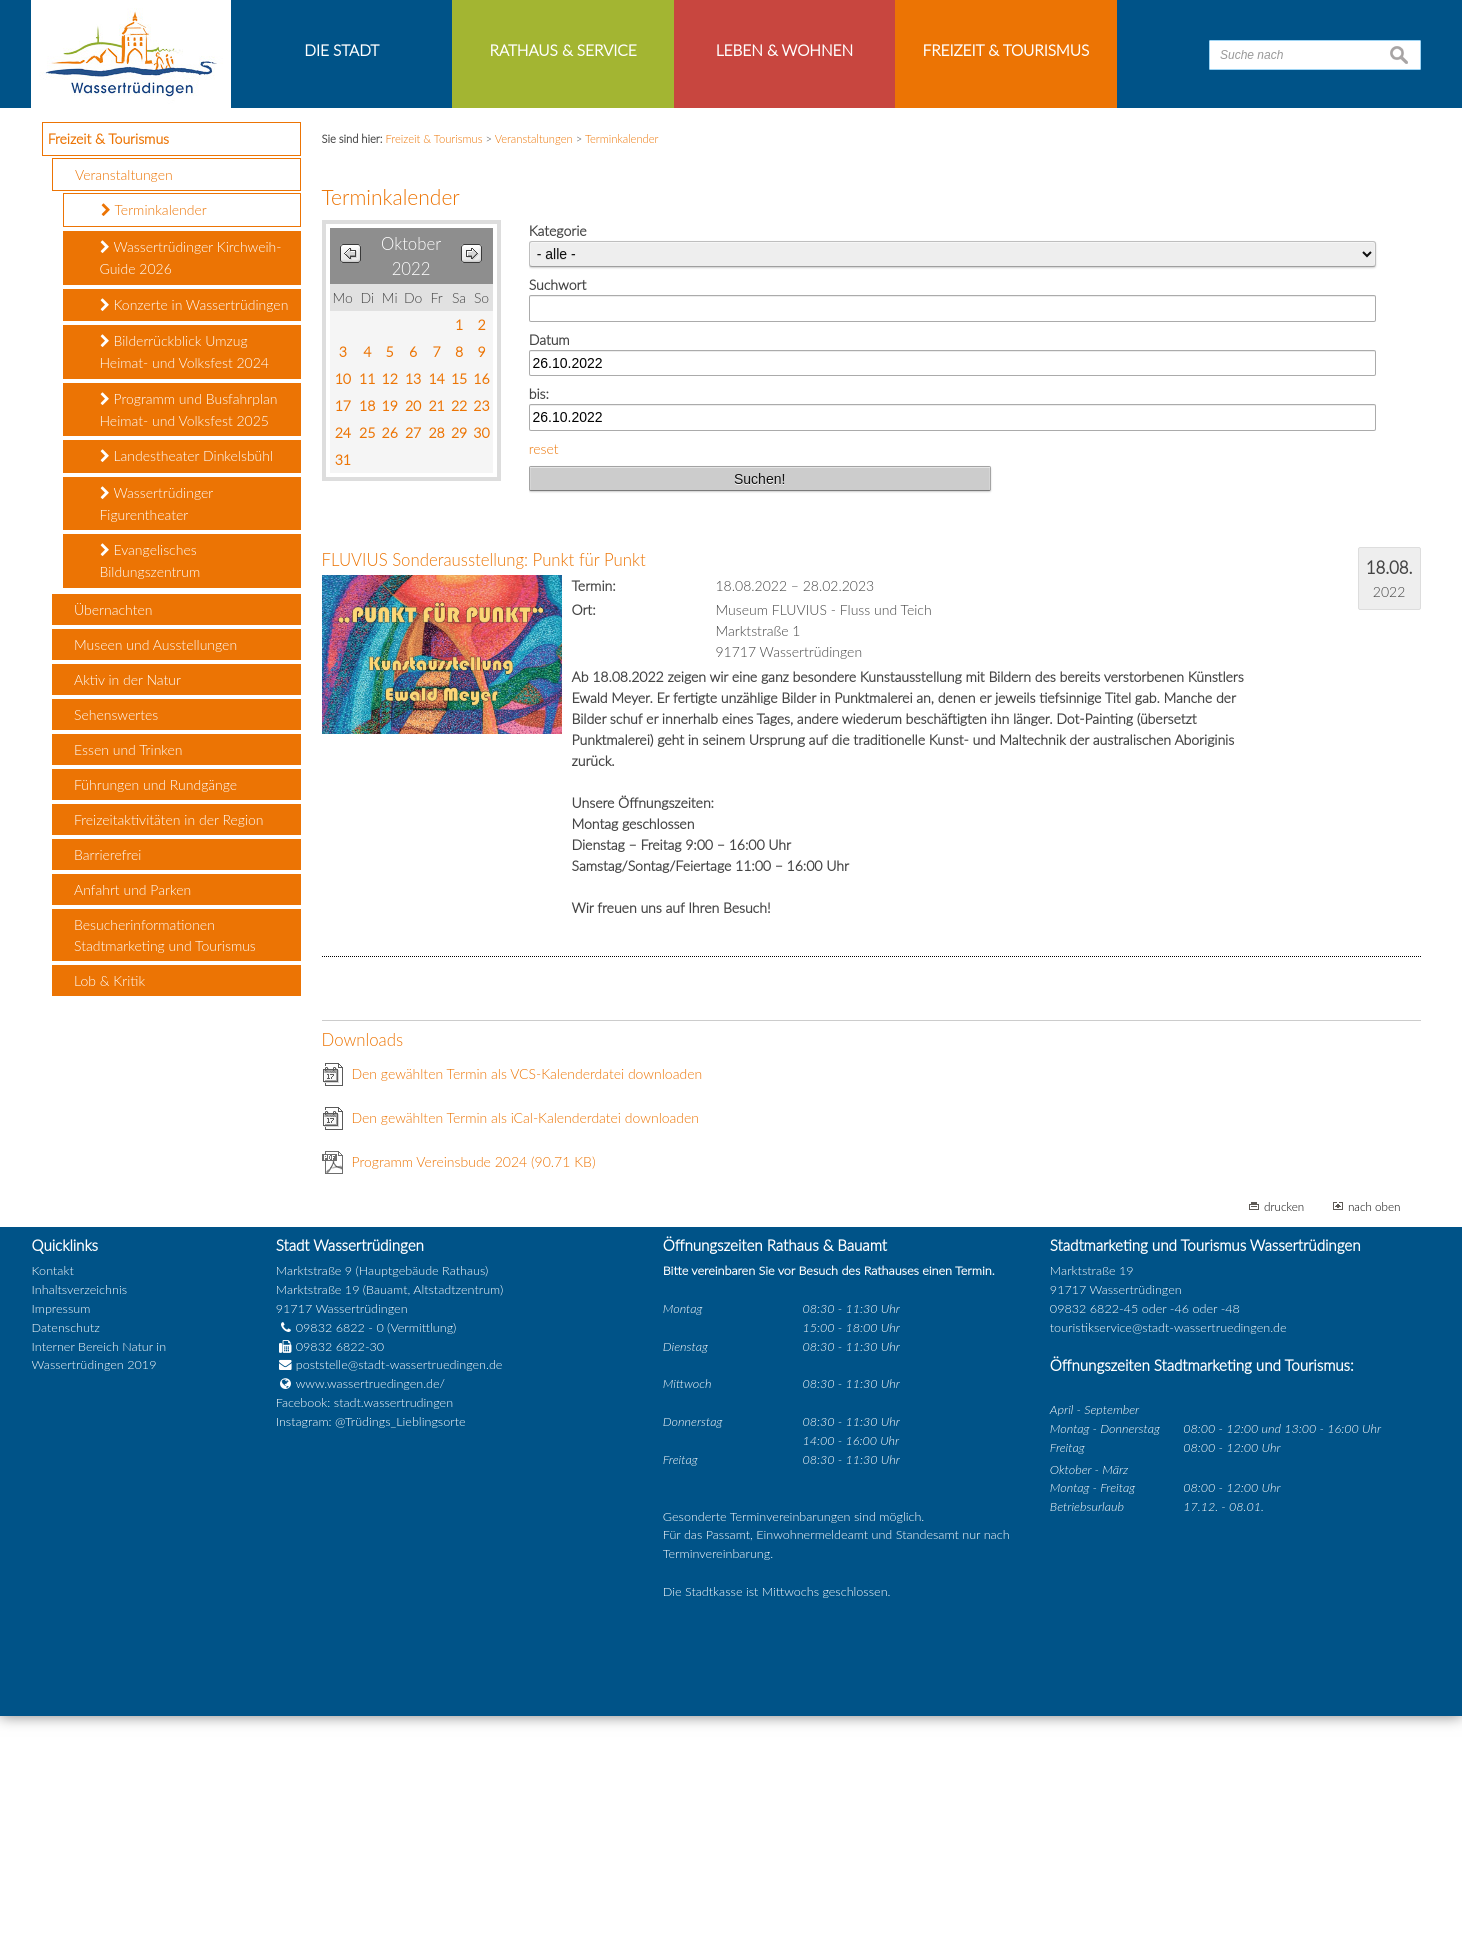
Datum (549, 567)
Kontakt (53, 1498)
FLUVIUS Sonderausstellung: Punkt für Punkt (484, 788)
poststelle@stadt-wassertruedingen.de (399, 1593)
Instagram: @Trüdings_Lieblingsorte (371, 1650)
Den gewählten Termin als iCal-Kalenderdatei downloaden (526, 1346)
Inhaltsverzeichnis (79, 1517)
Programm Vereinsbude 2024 (474, 1390)
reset (544, 676)
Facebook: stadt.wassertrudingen (364, 1631)
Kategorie (558, 458)
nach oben (1374, 1435)
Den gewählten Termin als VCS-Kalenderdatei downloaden (527, 1302)
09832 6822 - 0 (330, 1555)
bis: (539, 622)
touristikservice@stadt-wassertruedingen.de (1168, 1555)
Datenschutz (66, 1555)
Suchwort (557, 512)
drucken (1284, 1435)
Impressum (61, 1536)
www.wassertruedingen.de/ (370, 1612)
